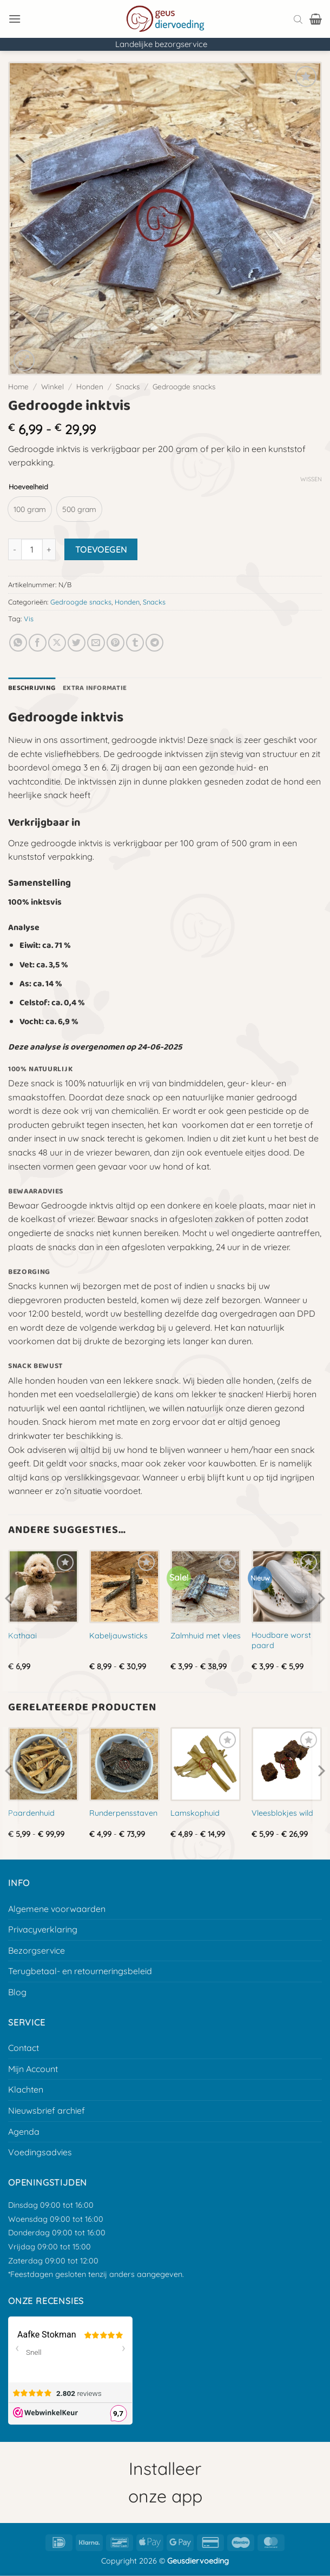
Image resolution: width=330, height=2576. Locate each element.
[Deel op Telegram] (154, 643)
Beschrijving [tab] (31, 688)
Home (18, 386)
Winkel (52, 386)
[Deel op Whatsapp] (18, 643)
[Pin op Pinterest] (115, 643)
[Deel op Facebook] (38, 643)
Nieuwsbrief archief (46, 2110)
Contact (23, 2047)
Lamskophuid (195, 1813)
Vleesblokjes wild (282, 1813)
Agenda (23, 2131)
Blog (17, 1992)
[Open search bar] (298, 19)
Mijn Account (33, 2068)
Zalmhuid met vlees (205, 1636)
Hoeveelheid (28, 487)
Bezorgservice (36, 1950)
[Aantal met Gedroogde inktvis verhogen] (49, 549)
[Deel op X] (57, 643)
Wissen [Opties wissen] (311, 479)
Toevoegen (101, 549)
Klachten (25, 2089)
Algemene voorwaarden (56, 1908)
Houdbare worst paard (281, 1640)
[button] (14, 18)
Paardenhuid (31, 1813)
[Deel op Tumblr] (135, 643)
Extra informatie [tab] (95, 688)
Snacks (128, 386)
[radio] (29, 509)
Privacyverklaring (42, 1929)
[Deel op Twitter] (76, 643)
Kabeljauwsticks (118, 1636)
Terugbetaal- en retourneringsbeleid (80, 1971)
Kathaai (22, 1636)
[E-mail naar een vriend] (96, 643)
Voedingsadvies (40, 2152)
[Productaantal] (32, 549)
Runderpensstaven (123, 1813)
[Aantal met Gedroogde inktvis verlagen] (14, 549)
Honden (89, 386)
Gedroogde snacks (184, 386)
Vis (29, 618)
